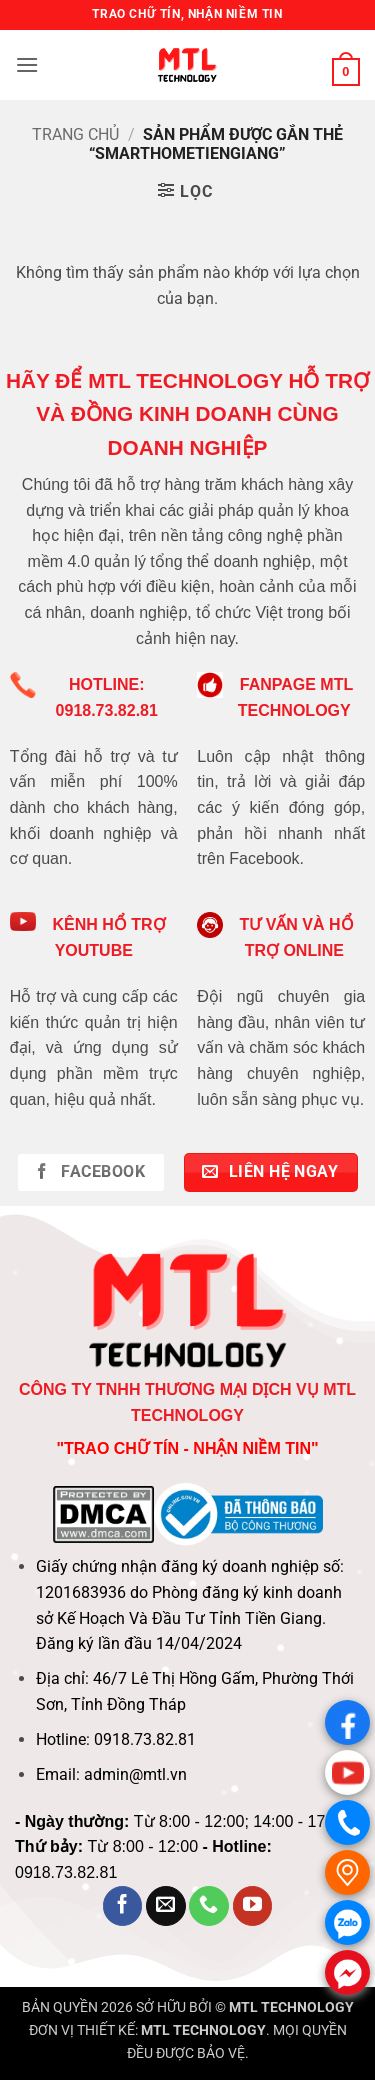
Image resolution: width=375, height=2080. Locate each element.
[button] (27, 64)
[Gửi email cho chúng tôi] (166, 1906)
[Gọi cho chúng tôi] (209, 1906)
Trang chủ (75, 134)
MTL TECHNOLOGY (291, 2007)
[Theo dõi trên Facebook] (123, 1906)
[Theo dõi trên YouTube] (253, 1906)
